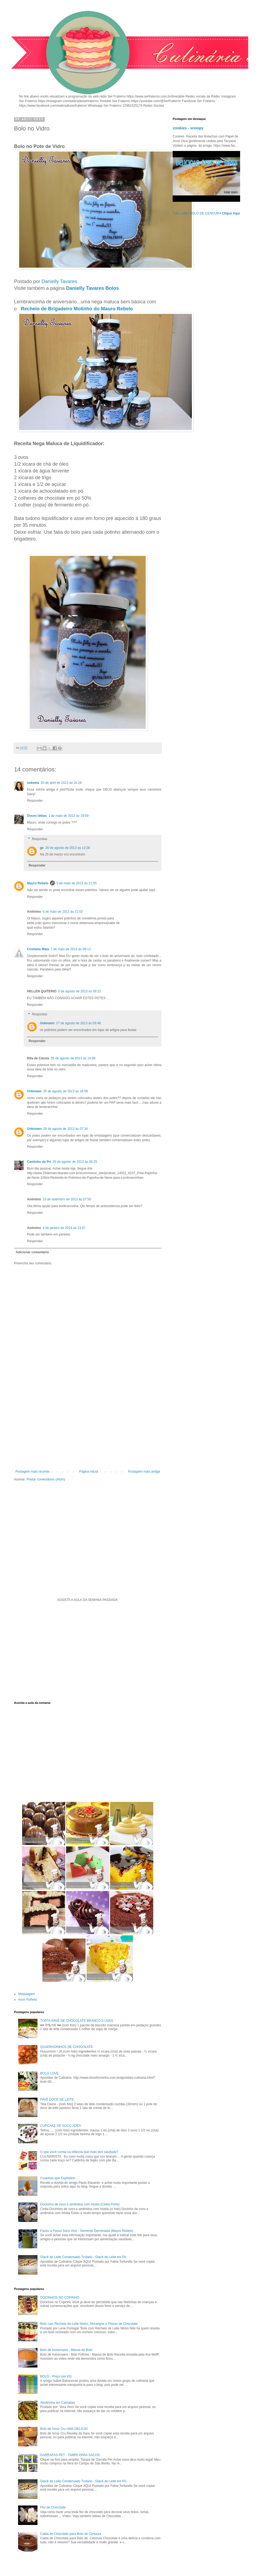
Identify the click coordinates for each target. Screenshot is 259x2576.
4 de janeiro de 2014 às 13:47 (64, 1228)
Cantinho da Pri (39, 1162)
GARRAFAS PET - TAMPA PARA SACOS (70, 2455)
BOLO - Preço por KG (56, 2376)
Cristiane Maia (38, 949)
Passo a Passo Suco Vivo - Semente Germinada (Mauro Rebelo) (86, 2231)
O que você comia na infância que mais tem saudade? (79, 2152)
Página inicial (88, 1471)
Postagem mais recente (32, 1471)
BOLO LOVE (49, 2073)
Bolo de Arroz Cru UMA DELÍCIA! (64, 2429)
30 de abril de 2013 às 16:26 (61, 783)
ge (42, 848)
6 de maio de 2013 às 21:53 (63, 911)
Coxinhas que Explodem (57, 2178)
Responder (35, 800)
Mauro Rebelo (37, 883)
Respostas (39, 839)
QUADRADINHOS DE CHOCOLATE (66, 2047)
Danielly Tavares (59, 281)
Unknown (47, 1023)
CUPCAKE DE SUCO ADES (60, 2126)
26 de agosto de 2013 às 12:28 (67, 848)
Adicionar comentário (32, 1252)
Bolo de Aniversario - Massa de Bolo (66, 2350)
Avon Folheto (27, 1999)
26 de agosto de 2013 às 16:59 (65, 1091)
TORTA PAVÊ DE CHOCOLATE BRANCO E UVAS (76, 2021)
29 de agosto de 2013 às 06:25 (75, 1162)
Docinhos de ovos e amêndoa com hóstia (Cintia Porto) (80, 2204)
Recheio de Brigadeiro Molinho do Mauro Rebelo (77, 308)
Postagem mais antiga (144, 1471)
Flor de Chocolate (53, 2507)
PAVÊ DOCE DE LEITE (57, 2099)
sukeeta (33, 783)
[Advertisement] (87, 1425)
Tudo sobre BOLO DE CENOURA (206, 213)
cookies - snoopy (188, 128)
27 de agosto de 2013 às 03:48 (78, 1023)
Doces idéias (37, 816)
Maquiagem (26, 1994)
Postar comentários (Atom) (46, 1479)
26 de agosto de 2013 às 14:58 (73, 1058)
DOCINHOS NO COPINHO (59, 2297)
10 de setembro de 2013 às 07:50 (67, 1199)
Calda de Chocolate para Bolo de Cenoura (70, 2534)
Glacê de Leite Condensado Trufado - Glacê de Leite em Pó (83, 2257)
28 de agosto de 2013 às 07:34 (65, 1129)
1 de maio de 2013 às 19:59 (68, 816)
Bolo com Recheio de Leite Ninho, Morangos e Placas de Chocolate (89, 2324)
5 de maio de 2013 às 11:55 (76, 883)
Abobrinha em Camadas (57, 2402)
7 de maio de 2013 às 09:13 (70, 949)
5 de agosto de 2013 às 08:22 (79, 991)
